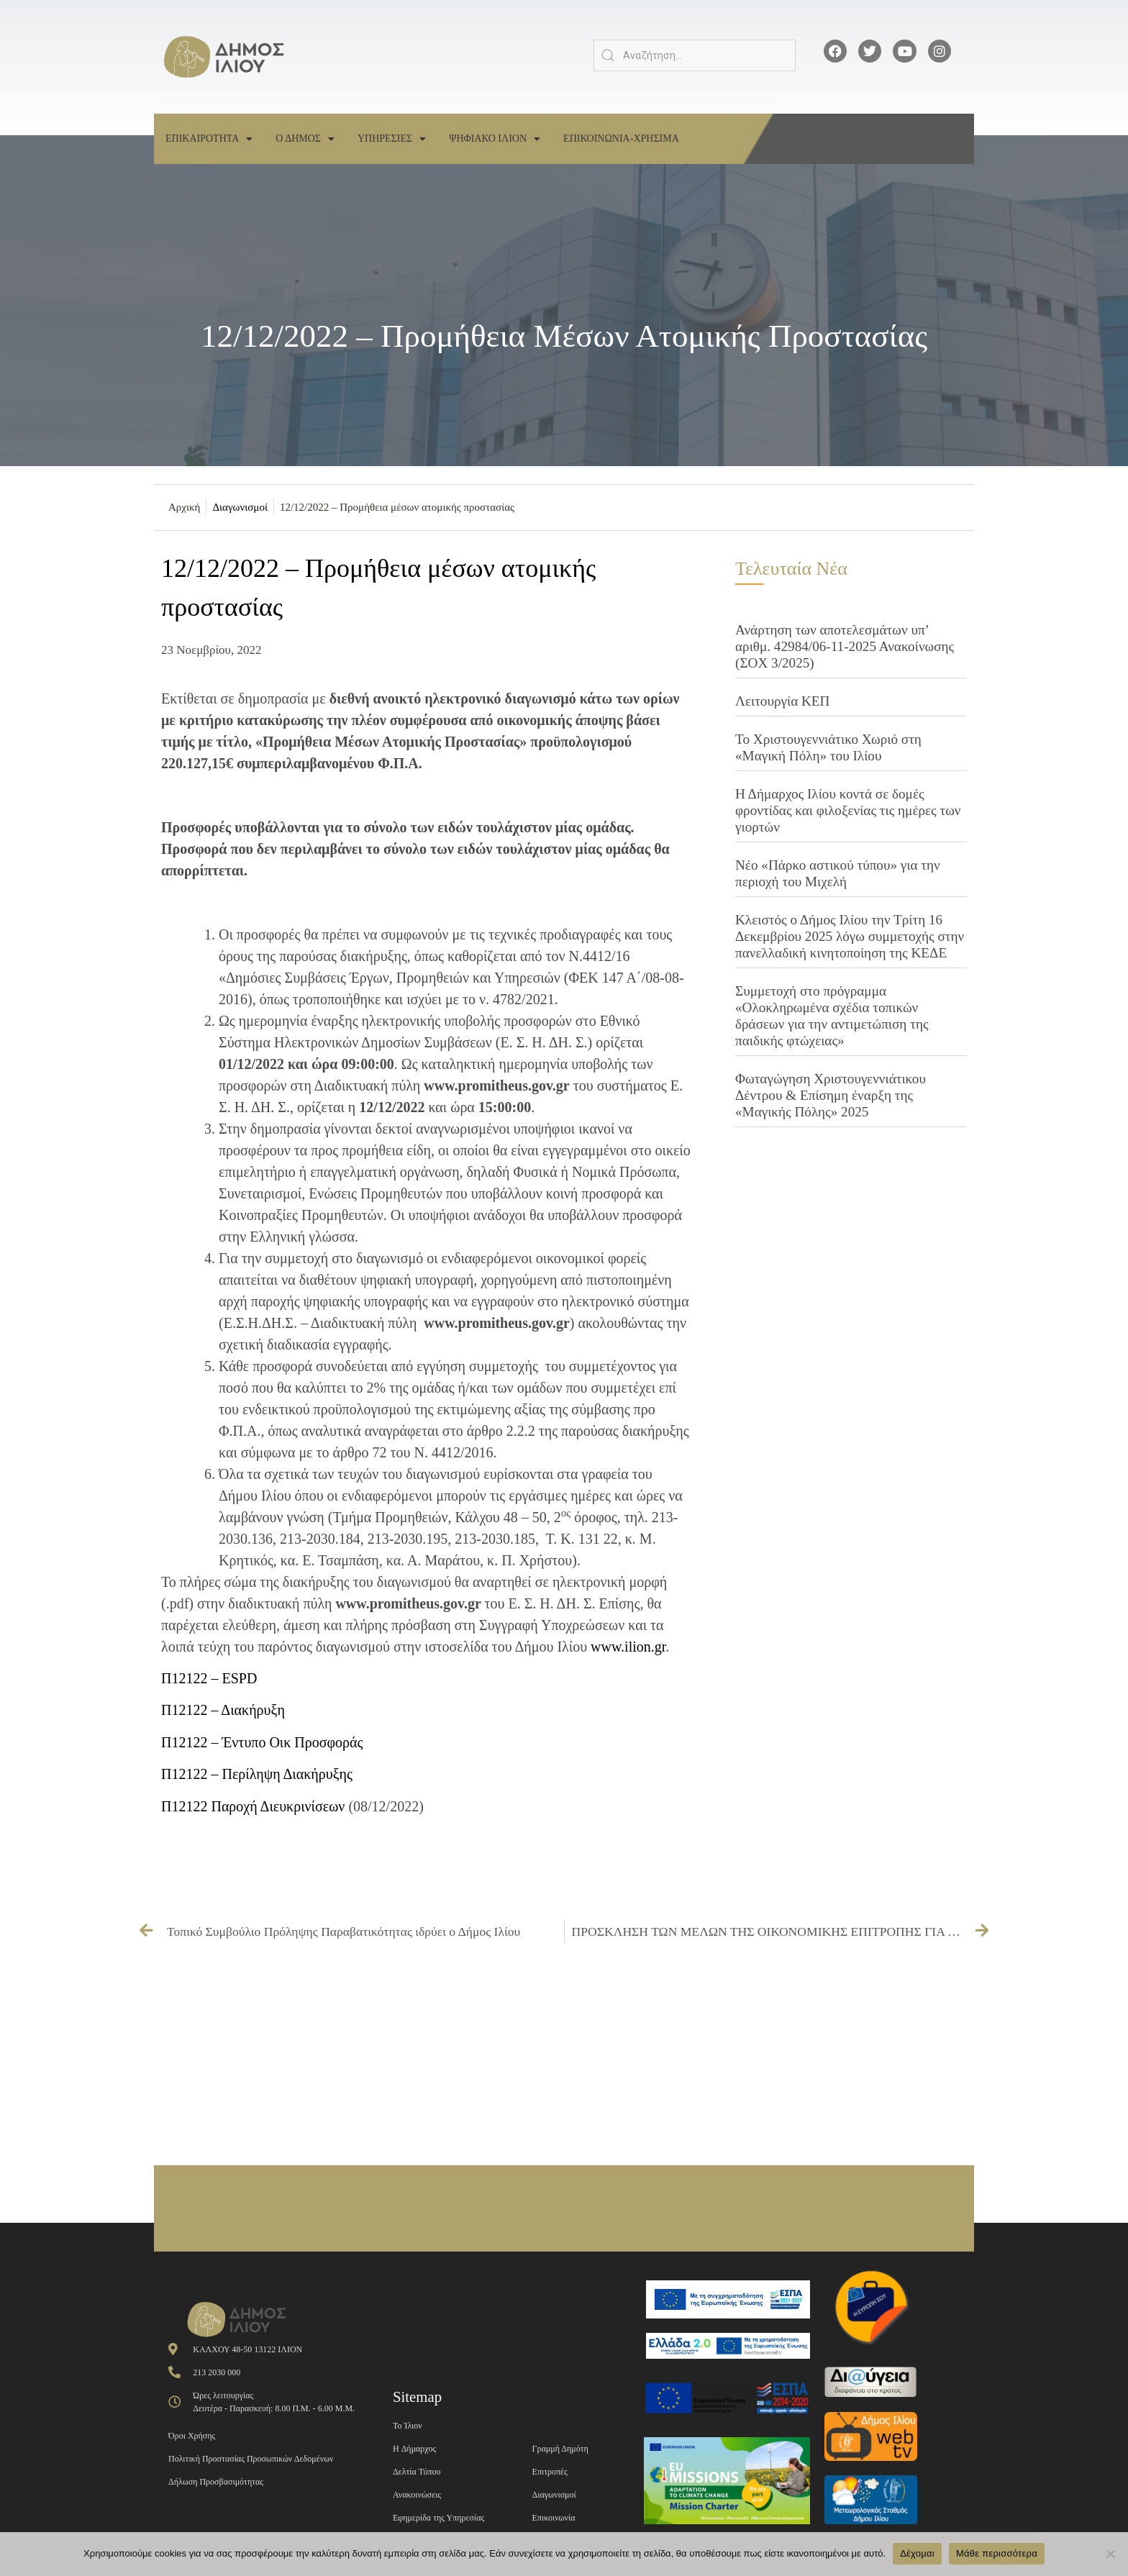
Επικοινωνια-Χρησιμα (621, 138)
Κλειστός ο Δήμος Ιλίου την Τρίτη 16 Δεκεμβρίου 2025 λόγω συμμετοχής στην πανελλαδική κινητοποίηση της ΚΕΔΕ (849, 936)
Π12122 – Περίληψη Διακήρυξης (256, 1774)
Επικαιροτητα (209, 139)
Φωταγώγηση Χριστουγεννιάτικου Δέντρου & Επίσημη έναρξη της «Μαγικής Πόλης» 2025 (830, 1095)
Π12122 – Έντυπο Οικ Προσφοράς (262, 1742)
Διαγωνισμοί (240, 507)
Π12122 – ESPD (209, 1678)
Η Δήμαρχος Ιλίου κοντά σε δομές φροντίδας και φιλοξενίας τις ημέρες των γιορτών (848, 810)
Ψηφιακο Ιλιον (494, 139)
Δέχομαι (917, 2553)
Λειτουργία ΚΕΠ (782, 701)
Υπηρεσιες (392, 139)
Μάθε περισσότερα (996, 2553)
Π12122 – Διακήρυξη (223, 1710)
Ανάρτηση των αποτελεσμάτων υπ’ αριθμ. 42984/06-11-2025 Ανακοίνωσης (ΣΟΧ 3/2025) (844, 646)
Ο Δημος (305, 139)
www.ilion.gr (628, 1647)
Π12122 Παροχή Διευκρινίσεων (253, 1806)
